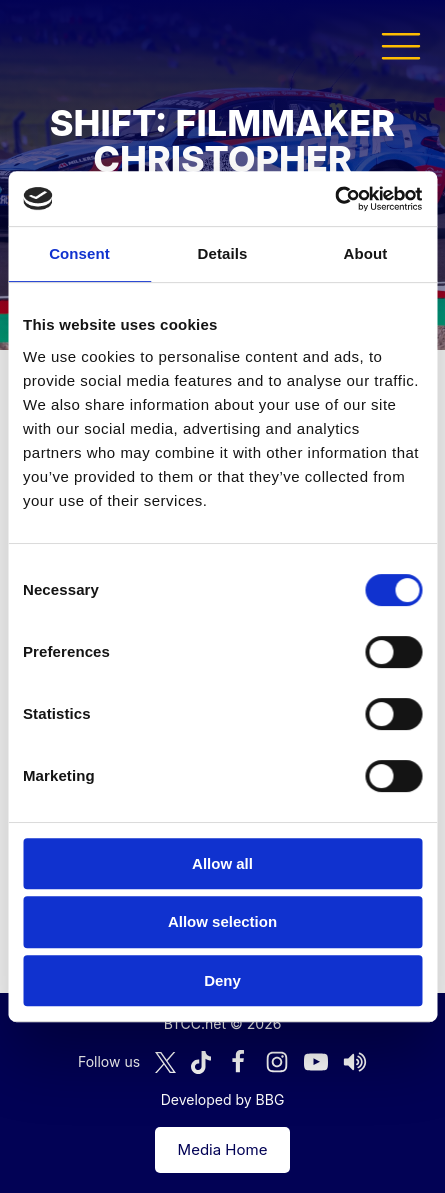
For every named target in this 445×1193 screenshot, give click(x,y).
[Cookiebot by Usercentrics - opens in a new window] (334, 199)
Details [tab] (223, 253)
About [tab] (366, 253)
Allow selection (222, 921)
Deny (222, 980)
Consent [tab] (79, 253)
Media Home (223, 1149)
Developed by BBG (223, 1099)
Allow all (222, 863)
